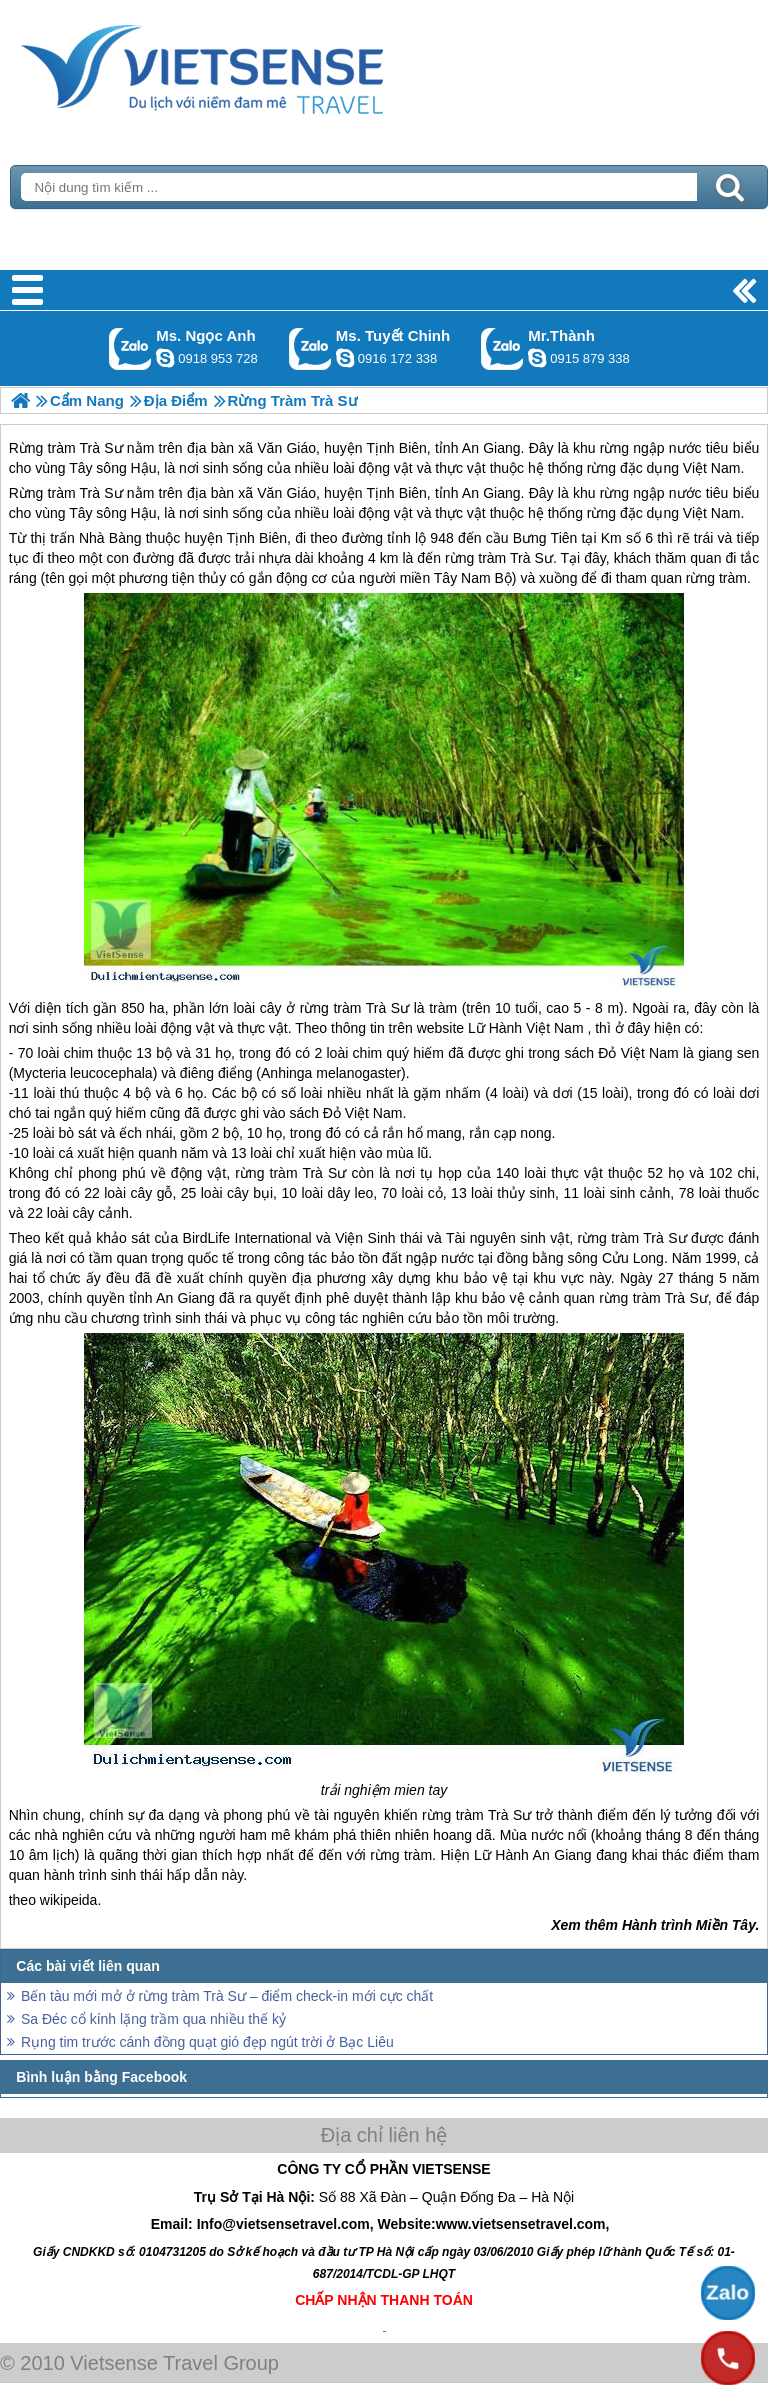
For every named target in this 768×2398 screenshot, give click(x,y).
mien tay (420, 1790)
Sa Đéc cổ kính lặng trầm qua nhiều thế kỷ (153, 2019)
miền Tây (429, 578)
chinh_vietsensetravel (345, 358)
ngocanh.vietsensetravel (165, 358)
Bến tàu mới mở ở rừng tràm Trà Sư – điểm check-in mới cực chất (227, 1996)
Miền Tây (726, 1925)
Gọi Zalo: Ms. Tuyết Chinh (310, 348)
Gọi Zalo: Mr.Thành (502, 348)
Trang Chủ (252, 65)
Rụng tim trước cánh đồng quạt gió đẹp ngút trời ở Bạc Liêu (207, 2042)
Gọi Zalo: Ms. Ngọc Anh (130, 348)
